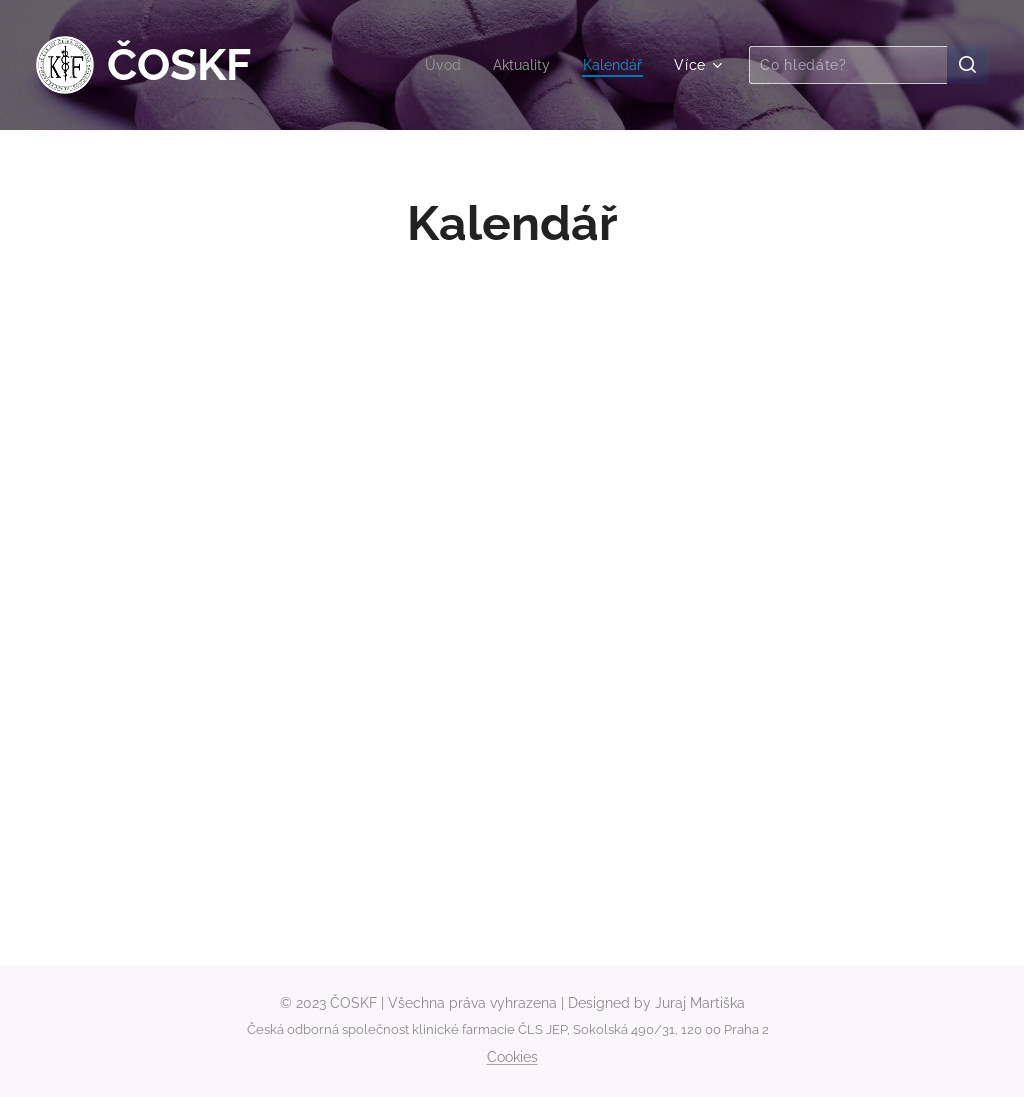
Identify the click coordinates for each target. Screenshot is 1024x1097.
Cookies (512, 1057)
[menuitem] (436, 65)
